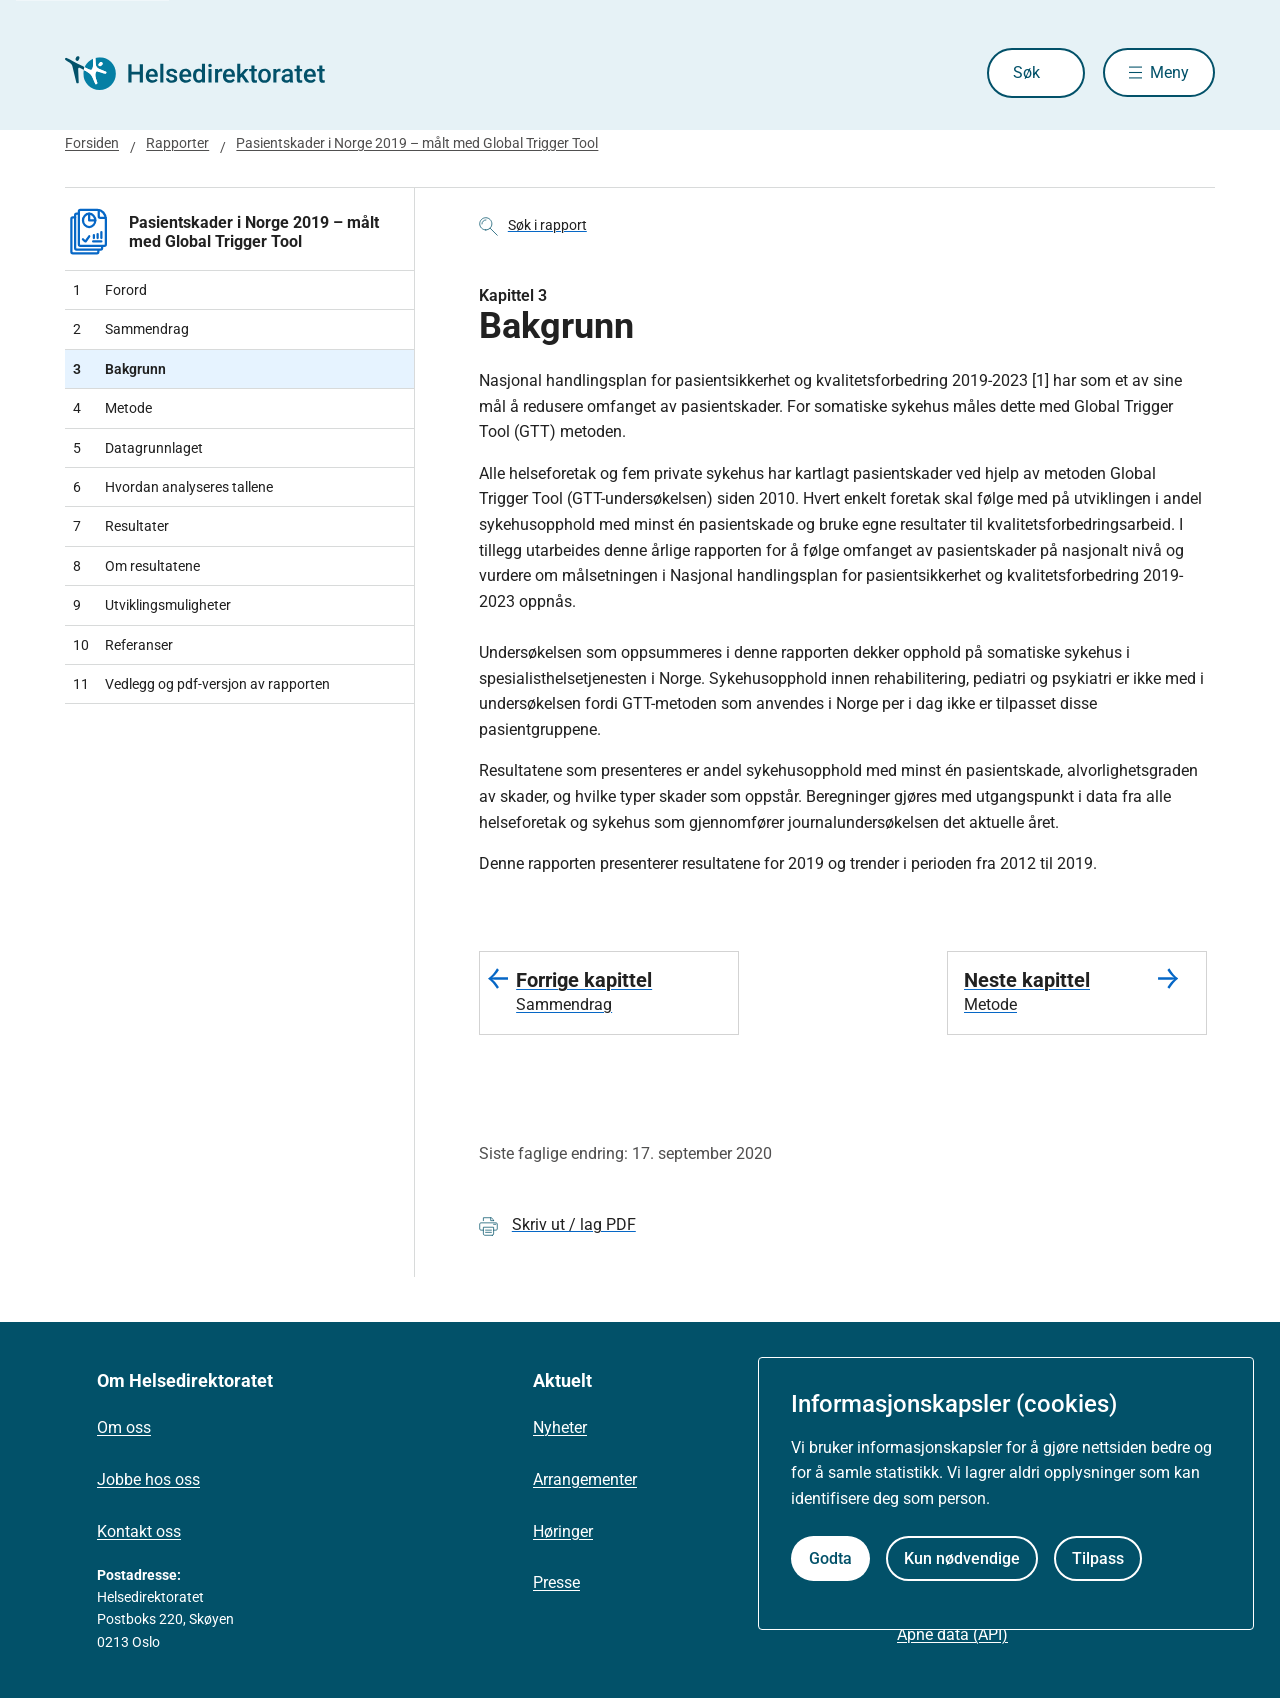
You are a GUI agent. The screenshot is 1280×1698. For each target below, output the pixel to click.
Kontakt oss (139, 1531)
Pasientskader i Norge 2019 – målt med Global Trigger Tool (417, 143)
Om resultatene (136, 566)
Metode (112, 408)
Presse (556, 1582)
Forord (110, 290)
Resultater (121, 526)
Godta (830, 1558)
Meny (1169, 72)
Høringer (563, 1531)
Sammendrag (131, 329)
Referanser (123, 645)
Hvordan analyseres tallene (173, 487)
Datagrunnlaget (138, 448)
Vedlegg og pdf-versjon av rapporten (201, 684)
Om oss (124, 1427)
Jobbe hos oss (148, 1479)
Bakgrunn (119, 369)
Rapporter (177, 143)
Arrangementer (585, 1479)
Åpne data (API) (952, 1634)
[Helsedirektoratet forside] (209, 73)
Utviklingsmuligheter (152, 605)
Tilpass (1098, 1558)
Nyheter (560, 1427)
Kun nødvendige (962, 1558)
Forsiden (92, 143)
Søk (1024, 72)
